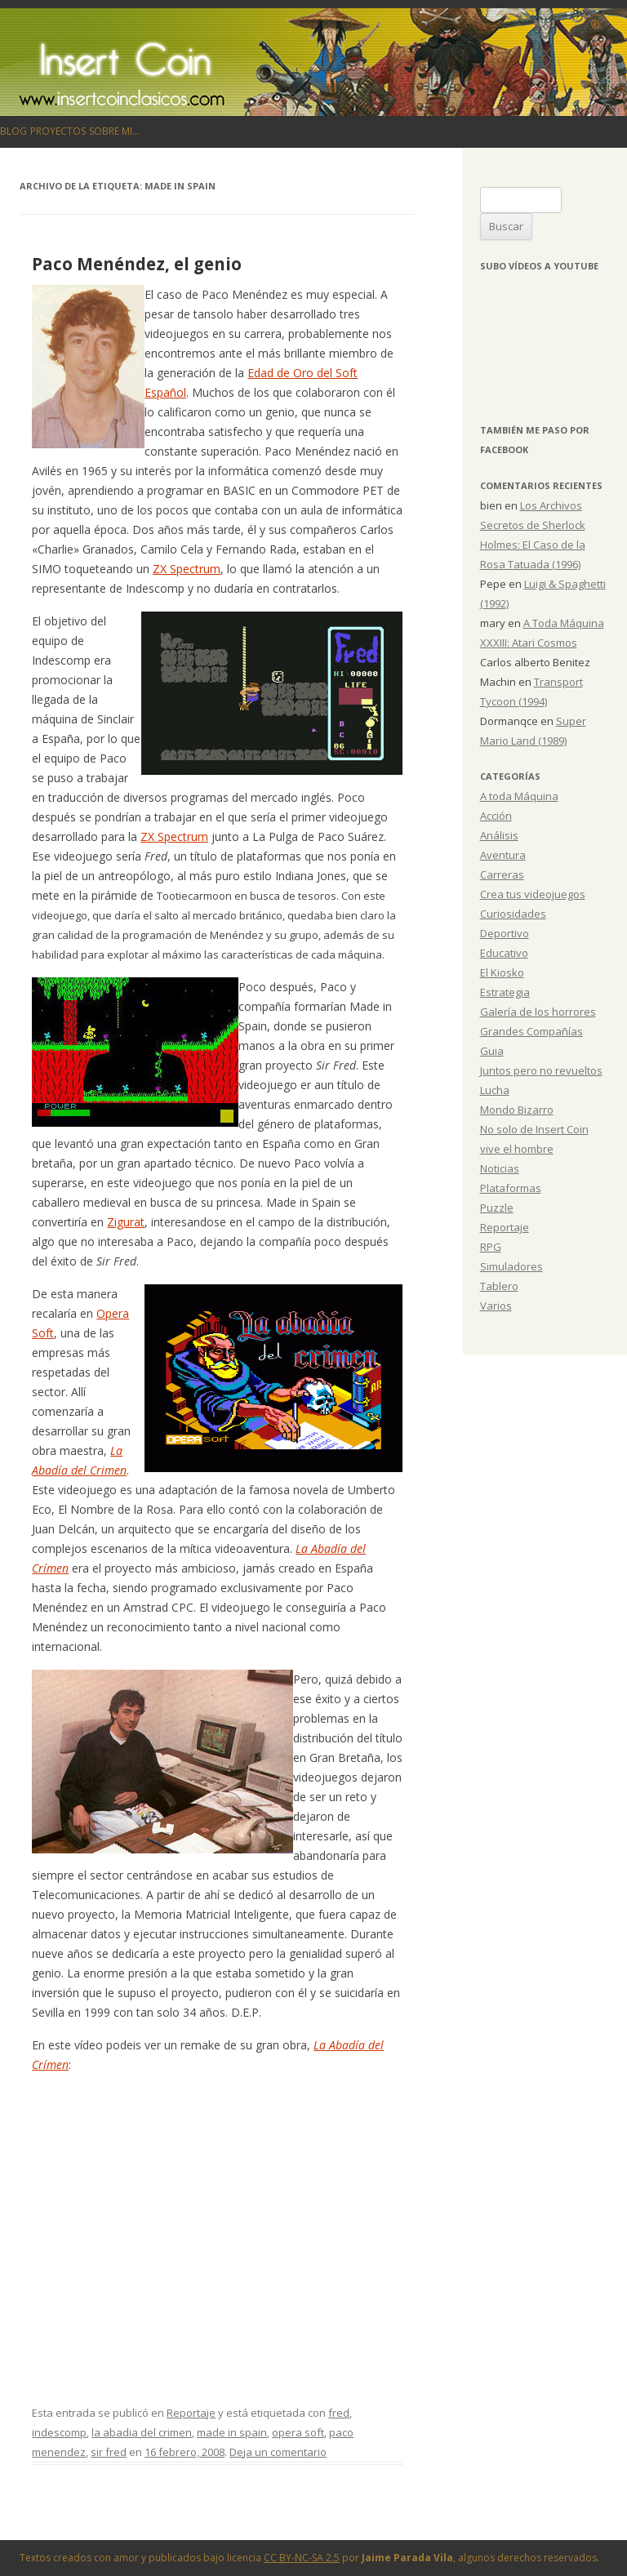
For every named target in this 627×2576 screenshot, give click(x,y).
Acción (496, 815)
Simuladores (511, 1266)
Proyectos (58, 131)
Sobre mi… (114, 131)
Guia (492, 1050)
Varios (496, 1305)
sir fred (109, 2452)
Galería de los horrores (538, 1011)
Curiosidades (513, 913)
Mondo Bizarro (517, 1109)
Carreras (502, 874)
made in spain (232, 2432)
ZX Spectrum (186, 568)
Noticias (499, 1168)
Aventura (503, 855)
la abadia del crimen (141, 2432)
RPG (490, 1246)
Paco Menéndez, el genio (137, 263)
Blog (13, 131)
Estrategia (505, 992)
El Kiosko (502, 972)
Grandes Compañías (531, 1031)
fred (338, 2412)
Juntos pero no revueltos (541, 1070)
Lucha (494, 1090)
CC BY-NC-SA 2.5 (302, 2558)
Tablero (499, 1286)
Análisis (499, 835)
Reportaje (191, 2412)
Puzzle (497, 1207)
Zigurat (126, 1222)
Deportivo (504, 933)
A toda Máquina (519, 796)
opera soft (298, 2432)
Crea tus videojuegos (532, 894)
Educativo (504, 952)
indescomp (59, 2432)
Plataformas (510, 1188)
